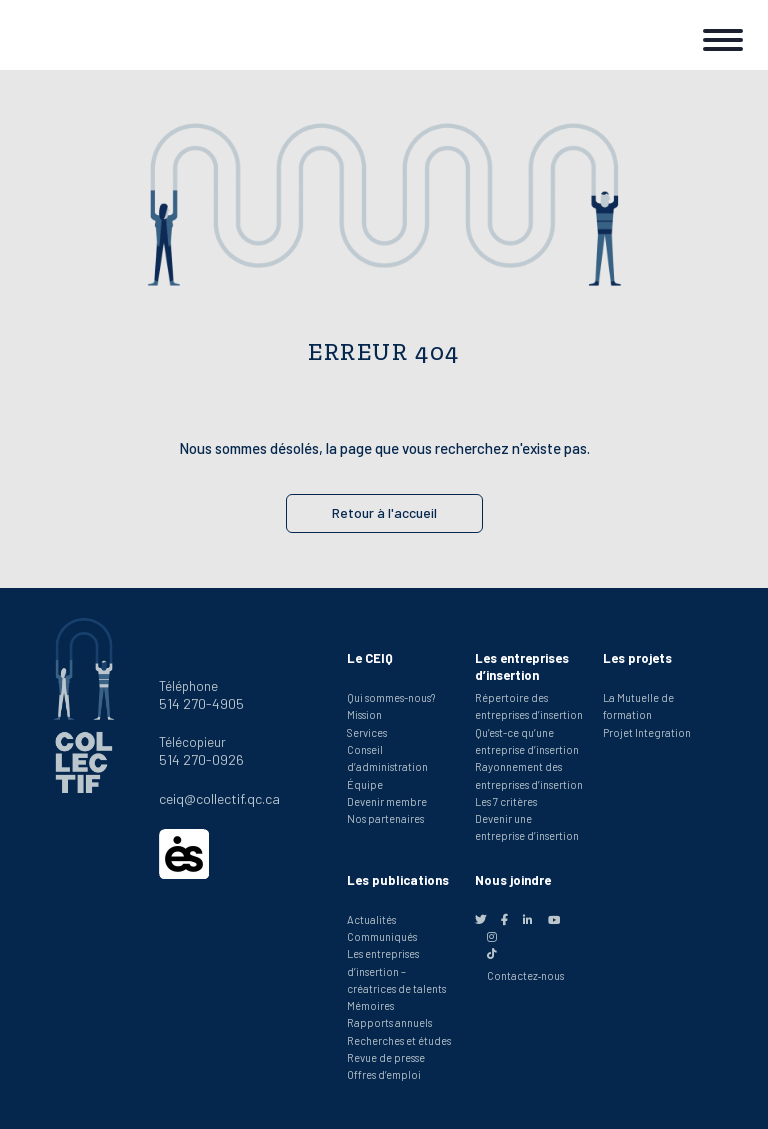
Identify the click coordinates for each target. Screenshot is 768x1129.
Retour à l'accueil (384, 512)
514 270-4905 (201, 703)
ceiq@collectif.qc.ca (219, 798)
